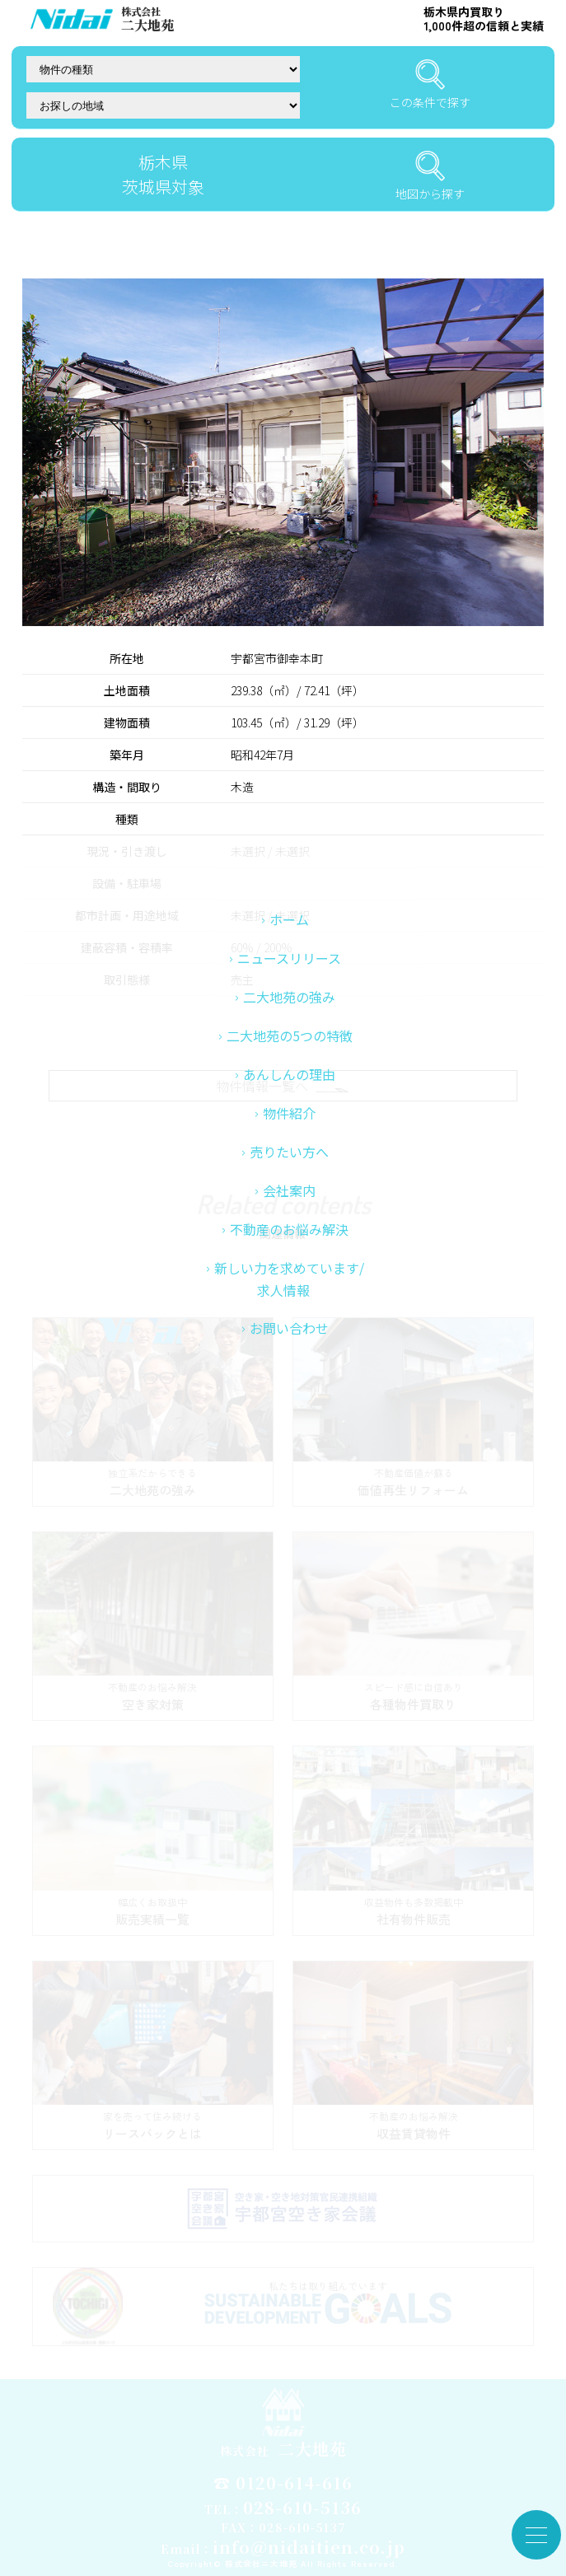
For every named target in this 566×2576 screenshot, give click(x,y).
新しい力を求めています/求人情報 (289, 1378)
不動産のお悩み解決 (289, 1328)
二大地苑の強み (289, 1096)
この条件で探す (430, 84)
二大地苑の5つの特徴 (290, 1134)
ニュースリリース (289, 1057)
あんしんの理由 (289, 1173)
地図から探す (430, 176)
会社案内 (289, 1289)
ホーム (289, 1018)
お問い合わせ (289, 1427)
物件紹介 (289, 1212)
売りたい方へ (289, 1250)
